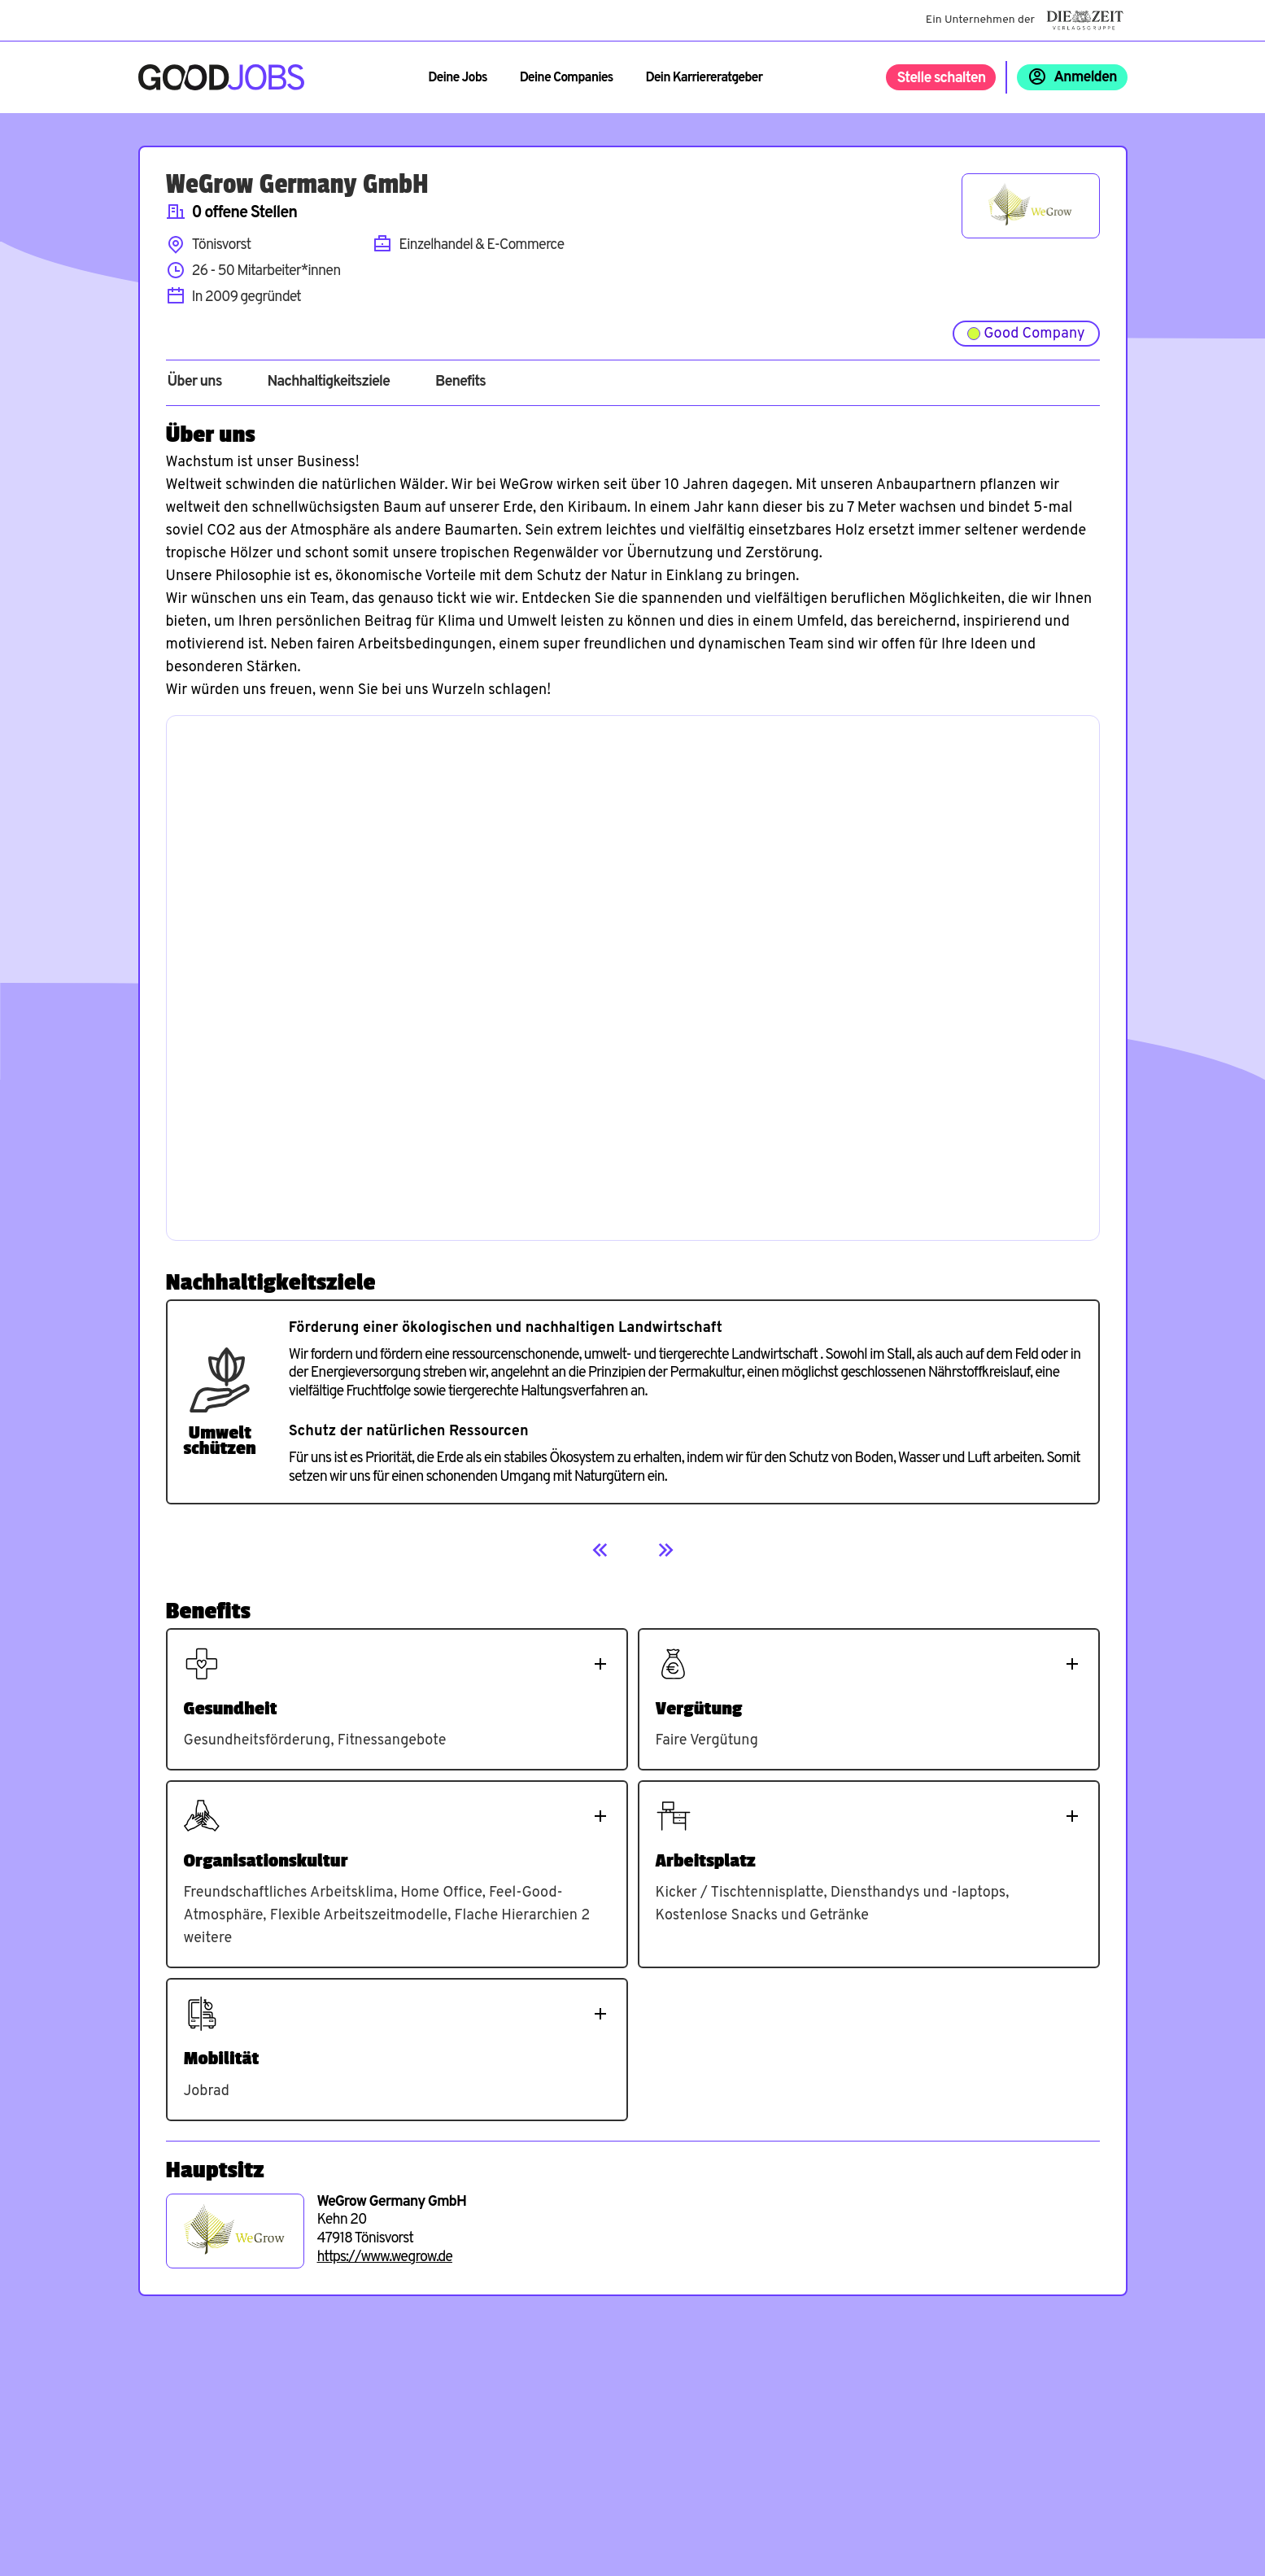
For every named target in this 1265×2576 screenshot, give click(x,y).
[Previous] (600, 1550)
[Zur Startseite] (221, 77)
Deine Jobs (457, 78)
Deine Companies (566, 78)
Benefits (460, 382)
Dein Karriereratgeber (703, 78)
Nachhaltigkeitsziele (328, 382)
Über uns (195, 382)
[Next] (665, 1550)
